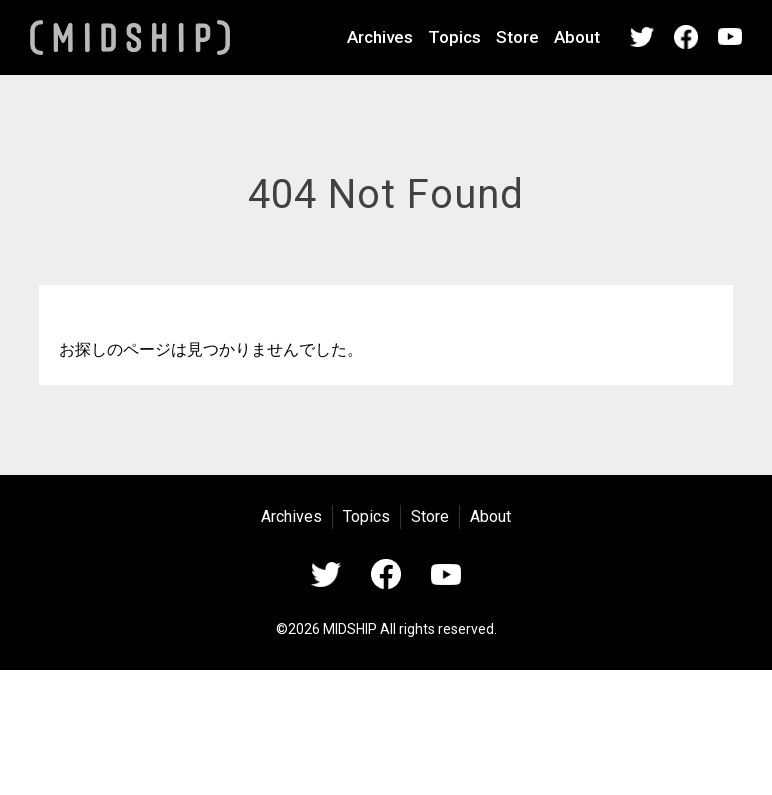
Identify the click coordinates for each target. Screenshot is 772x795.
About (577, 37)
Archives (380, 37)
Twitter (642, 37)
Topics (454, 37)
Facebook (686, 37)
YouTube (730, 37)
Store (517, 37)
